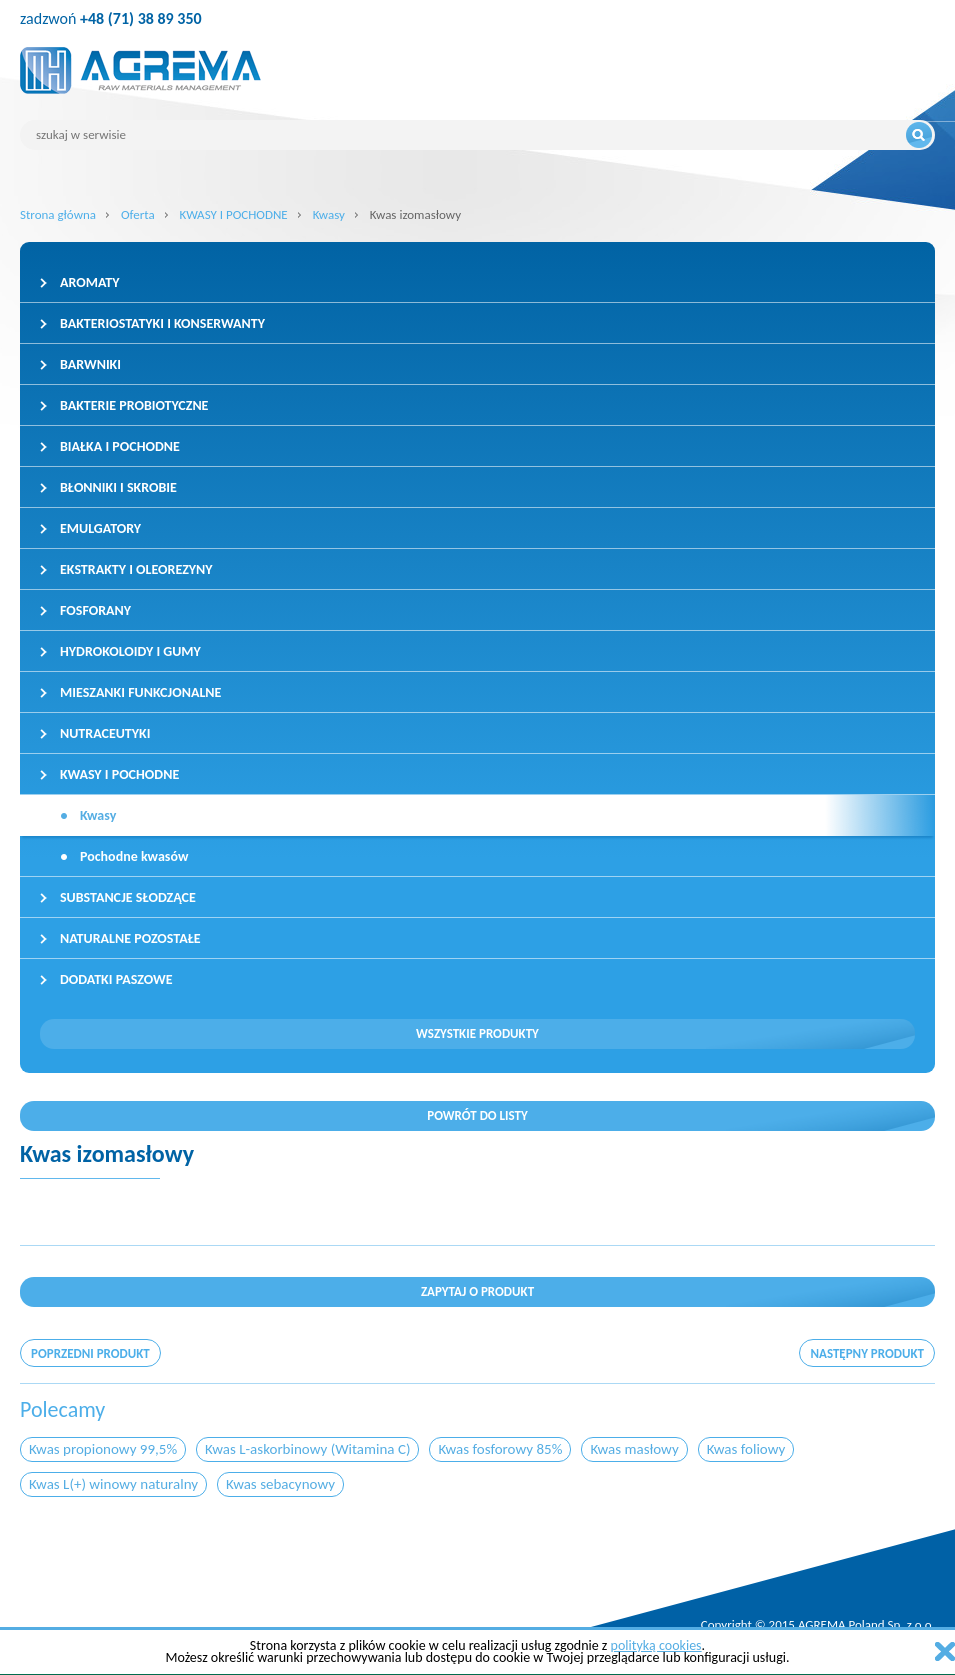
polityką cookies (656, 1645)
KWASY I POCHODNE (234, 214)
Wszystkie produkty (477, 1033)
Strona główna (58, 214)
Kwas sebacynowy (280, 1484)
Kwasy (329, 214)
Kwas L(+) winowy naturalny (113, 1484)
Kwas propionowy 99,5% (103, 1449)
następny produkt (867, 1353)
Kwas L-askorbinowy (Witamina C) (307, 1449)
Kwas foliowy (746, 1449)
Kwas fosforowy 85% (500, 1449)
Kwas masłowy (634, 1449)
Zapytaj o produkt (477, 1291)
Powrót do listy (477, 1115)
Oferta (138, 214)
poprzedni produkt (90, 1353)
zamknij (945, 1651)
